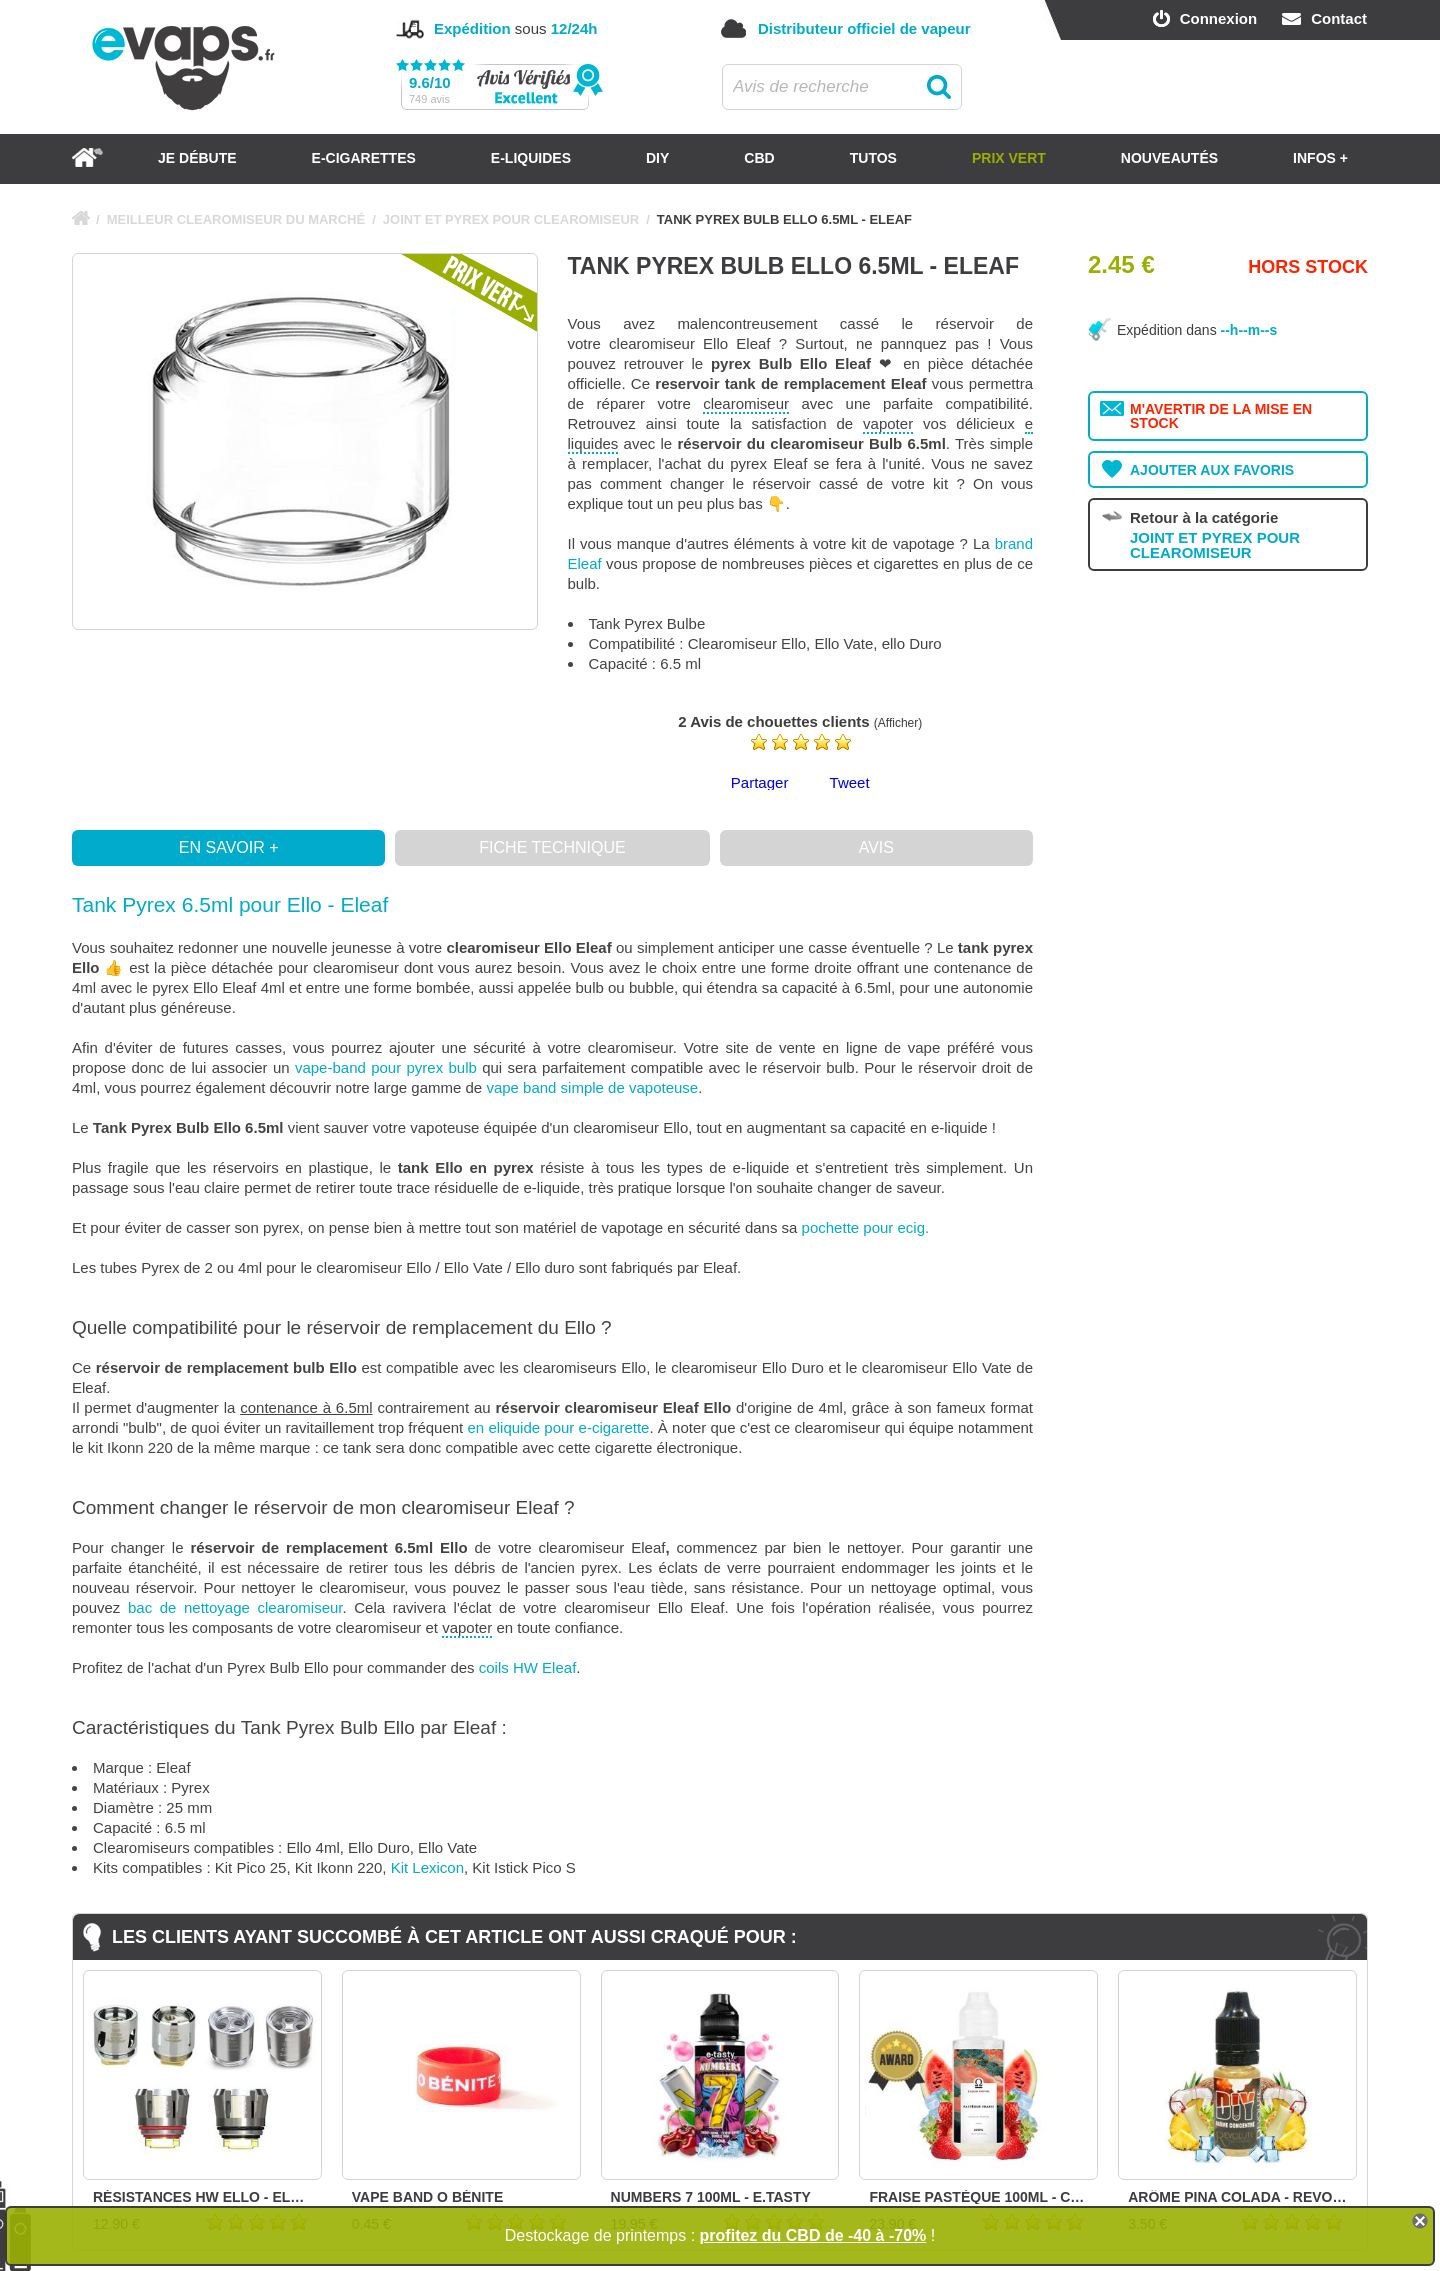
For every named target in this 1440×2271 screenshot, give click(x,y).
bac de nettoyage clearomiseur (235, 1607)
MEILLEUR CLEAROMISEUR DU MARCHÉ (236, 219)
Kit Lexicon (427, 1867)
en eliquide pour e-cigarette (559, 1427)
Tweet (850, 782)
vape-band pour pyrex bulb (386, 1067)
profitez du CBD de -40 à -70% (813, 2235)
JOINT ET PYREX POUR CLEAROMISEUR (511, 219)
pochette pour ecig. (866, 1227)
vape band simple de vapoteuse (592, 1087)
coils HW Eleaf (528, 1667)
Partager (760, 782)
